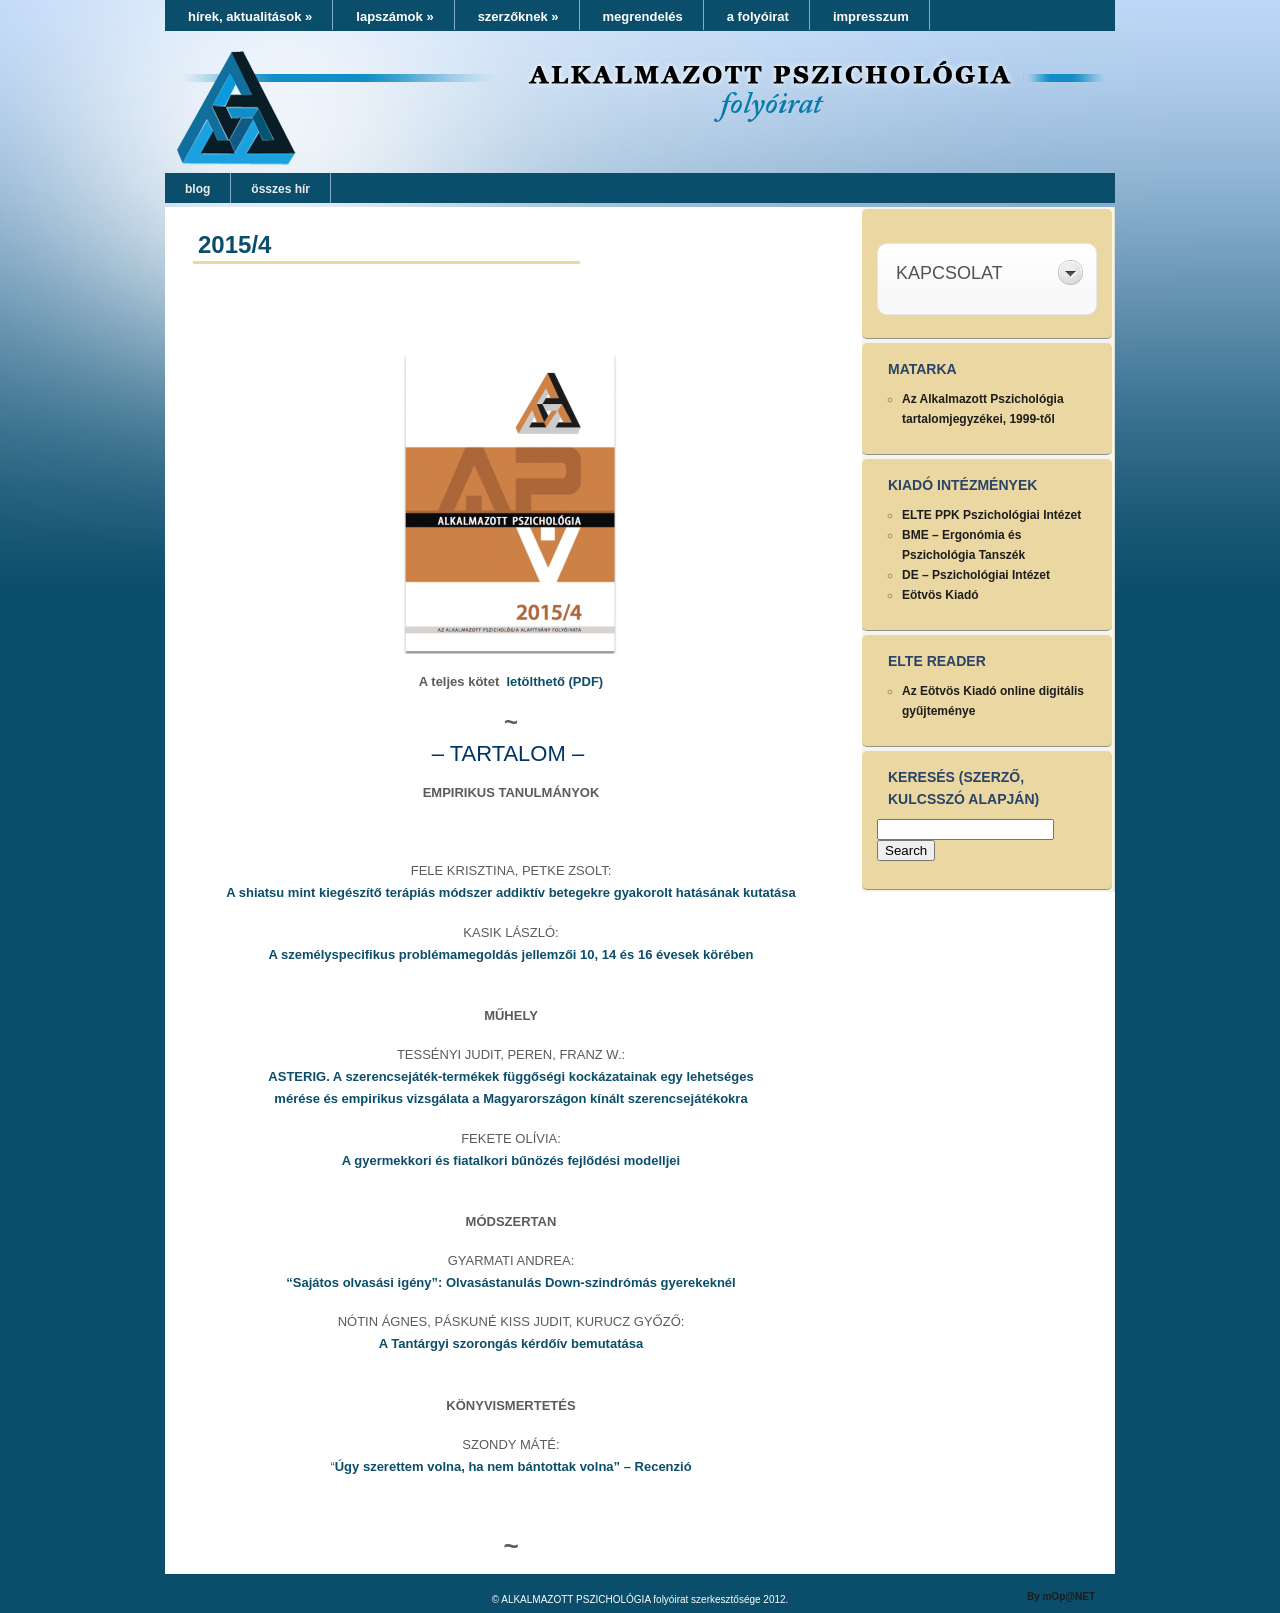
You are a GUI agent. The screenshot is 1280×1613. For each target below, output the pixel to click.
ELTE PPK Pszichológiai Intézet (991, 515)
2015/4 (234, 244)
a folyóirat (758, 16)
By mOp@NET (1061, 1596)
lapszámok (394, 16)
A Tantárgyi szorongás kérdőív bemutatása (511, 1343)
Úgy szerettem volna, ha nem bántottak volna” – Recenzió (513, 1466)
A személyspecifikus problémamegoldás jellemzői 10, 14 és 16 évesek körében (510, 954)
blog (197, 189)
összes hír (280, 189)
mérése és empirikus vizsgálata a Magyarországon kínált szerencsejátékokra (510, 1098)
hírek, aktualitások (250, 16)
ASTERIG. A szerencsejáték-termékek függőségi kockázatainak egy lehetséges (510, 1076)
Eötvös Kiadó (940, 595)
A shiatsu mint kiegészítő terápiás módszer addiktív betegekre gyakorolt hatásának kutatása (511, 892)
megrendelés (643, 16)
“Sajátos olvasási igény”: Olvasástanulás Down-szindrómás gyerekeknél (510, 1282)
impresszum (871, 16)
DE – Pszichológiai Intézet (976, 575)
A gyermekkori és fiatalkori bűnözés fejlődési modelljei (511, 1160)
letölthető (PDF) (554, 681)
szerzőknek (518, 16)
